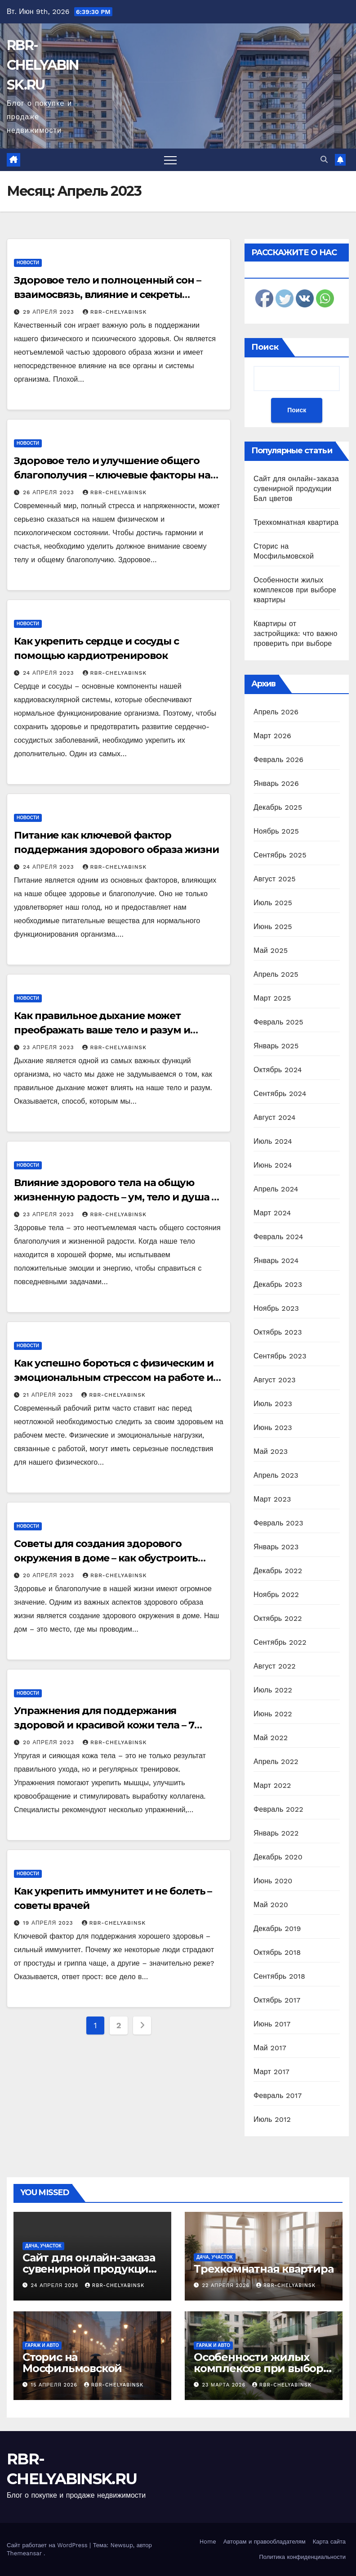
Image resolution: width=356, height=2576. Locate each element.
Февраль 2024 (278, 1236)
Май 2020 (271, 1904)
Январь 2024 (276, 1260)
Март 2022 (272, 1785)
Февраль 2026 (278, 759)
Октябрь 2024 (278, 1069)
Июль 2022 (273, 1690)
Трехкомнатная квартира (296, 522)
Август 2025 (275, 879)
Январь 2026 (276, 783)
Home (208, 2541)
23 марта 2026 (225, 2385)
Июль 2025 (273, 902)
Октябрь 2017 (277, 2000)
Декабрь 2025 (278, 807)
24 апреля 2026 (55, 2285)
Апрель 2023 (276, 1475)
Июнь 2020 (273, 1881)
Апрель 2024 (276, 1189)
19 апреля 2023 (49, 1923)
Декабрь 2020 (278, 1857)
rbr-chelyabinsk (115, 312)
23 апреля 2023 (49, 1047)
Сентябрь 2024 (280, 1093)
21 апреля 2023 (49, 1395)
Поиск (265, 347)
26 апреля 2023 (49, 492)
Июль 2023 (273, 1403)
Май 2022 (271, 1737)
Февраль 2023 (278, 1523)
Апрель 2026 (276, 712)
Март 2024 (272, 1213)
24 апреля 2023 (49, 673)
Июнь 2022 (273, 1714)
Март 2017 (271, 2071)
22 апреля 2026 (227, 2285)
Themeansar (24, 2553)
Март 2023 (272, 1499)
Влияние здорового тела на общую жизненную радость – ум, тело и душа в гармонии (115, 1197)
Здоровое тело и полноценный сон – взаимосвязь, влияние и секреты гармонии (107, 294)
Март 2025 (272, 998)
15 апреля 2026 (55, 2385)
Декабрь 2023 (278, 1284)
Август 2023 (275, 1380)
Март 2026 (272, 735)
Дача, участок (43, 2245)
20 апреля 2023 (49, 1575)
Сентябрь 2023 (280, 1356)
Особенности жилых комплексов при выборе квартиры (295, 590)
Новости (28, 262)
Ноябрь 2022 (276, 1594)
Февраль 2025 (278, 1022)
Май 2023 (271, 1451)
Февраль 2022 (278, 1809)
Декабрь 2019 (277, 1928)
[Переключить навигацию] (170, 159)
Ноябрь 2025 (276, 831)
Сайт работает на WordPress (48, 2545)
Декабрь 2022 (278, 1570)
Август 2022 (275, 1666)
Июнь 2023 (273, 1427)
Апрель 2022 (276, 1761)
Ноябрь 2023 (276, 1308)
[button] (324, 159)
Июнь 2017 (272, 2024)
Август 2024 (275, 1117)
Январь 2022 (276, 1833)
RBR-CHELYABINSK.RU (43, 65)
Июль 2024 (273, 1141)
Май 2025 (271, 950)
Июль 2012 (272, 2119)
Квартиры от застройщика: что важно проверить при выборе (296, 633)
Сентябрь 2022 (280, 1642)
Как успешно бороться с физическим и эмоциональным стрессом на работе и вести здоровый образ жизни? (114, 1377)
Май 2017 (270, 2048)
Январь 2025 (276, 1046)
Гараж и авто (42, 2345)
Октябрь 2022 (278, 1618)
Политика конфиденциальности (302, 2556)
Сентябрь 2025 (280, 855)
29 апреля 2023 (49, 312)
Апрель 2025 (276, 974)
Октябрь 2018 (277, 1952)
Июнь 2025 (273, 926)
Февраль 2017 (278, 2095)
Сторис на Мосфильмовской (72, 2362)
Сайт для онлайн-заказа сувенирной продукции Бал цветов (296, 488)
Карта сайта (329, 2541)
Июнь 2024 (273, 1165)
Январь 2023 (276, 1547)
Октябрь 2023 (278, 1332)
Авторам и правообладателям (264, 2541)
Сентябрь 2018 (279, 1976)
